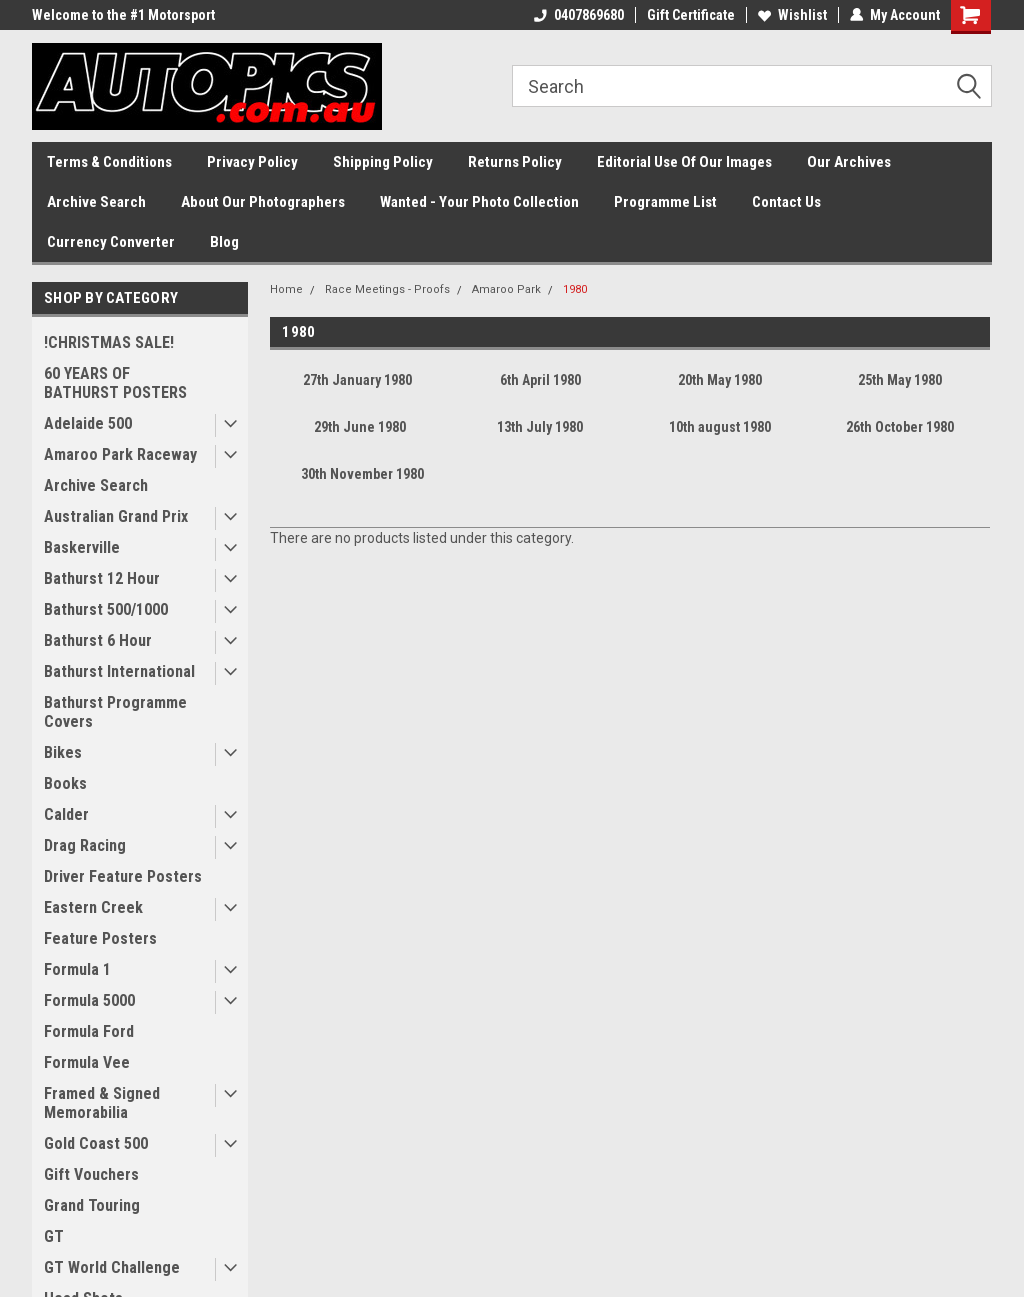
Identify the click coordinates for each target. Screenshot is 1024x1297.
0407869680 (579, 15)
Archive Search (96, 202)
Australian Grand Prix (116, 516)
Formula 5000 (89, 1000)
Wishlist (792, 15)
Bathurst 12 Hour (102, 578)
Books (65, 783)
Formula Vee (87, 1062)
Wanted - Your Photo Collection (479, 202)
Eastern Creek (93, 907)
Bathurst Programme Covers (115, 712)
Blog (224, 242)
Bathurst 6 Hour (98, 640)
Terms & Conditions (109, 162)
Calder (66, 814)
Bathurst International (119, 671)
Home (286, 289)
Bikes (63, 752)
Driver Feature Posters (123, 876)
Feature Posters (100, 938)
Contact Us (786, 202)
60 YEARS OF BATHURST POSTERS (115, 383)
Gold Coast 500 (96, 1143)
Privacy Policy (252, 162)
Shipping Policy (383, 162)
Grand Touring (92, 1205)
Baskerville (82, 547)
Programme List (665, 202)
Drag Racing (85, 845)
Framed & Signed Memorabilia (102, 1103)
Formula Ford (89, 1031)
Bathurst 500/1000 (106, 609)
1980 (575, 289)
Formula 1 (77, 969)
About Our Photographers (263, 202)
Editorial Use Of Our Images (684, 162)
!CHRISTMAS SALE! (109, 342)
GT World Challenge (112, 1267)
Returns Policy (515, 162)
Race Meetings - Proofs (387, 289)
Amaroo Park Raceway (120, 454)
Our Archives (849, 162)
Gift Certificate (691, 15)
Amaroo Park (506, 289)
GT (54, 1236)
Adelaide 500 (88, 423)
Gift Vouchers (91, 1174)
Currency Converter (111, 242)
